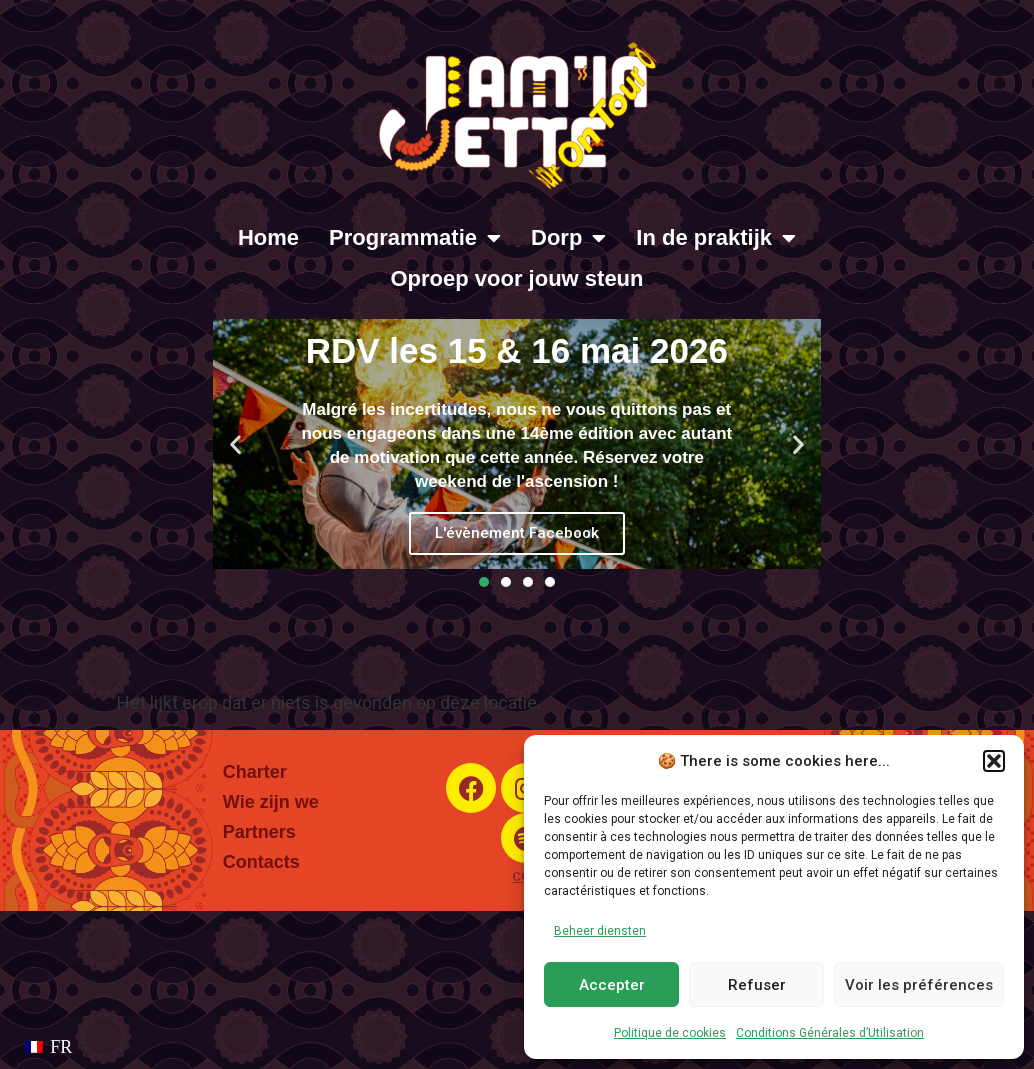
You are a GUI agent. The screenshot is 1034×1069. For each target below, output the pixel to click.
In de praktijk (716, 238)
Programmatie (415, 238)
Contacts (261, 862)
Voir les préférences (919, 985)
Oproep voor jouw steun (516, 278)
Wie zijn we (271, 802)
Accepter (612, 985)
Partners (259, 832)
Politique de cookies (670, 1033)
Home (268, 237)
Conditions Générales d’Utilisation (830, 1033)
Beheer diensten (600, 931)
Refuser (757, 985)
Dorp (568, 238)
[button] (994, 761)
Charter (255, 772)
